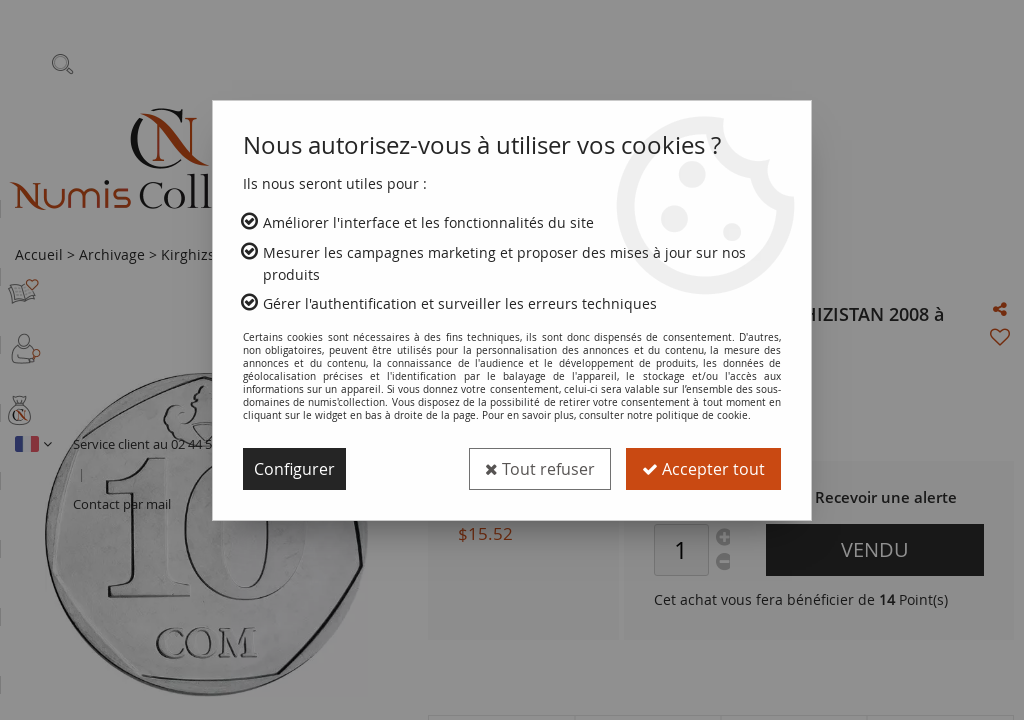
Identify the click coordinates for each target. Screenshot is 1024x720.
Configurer (294, 469)
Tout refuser (540, 469)
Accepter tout (703, 469)
